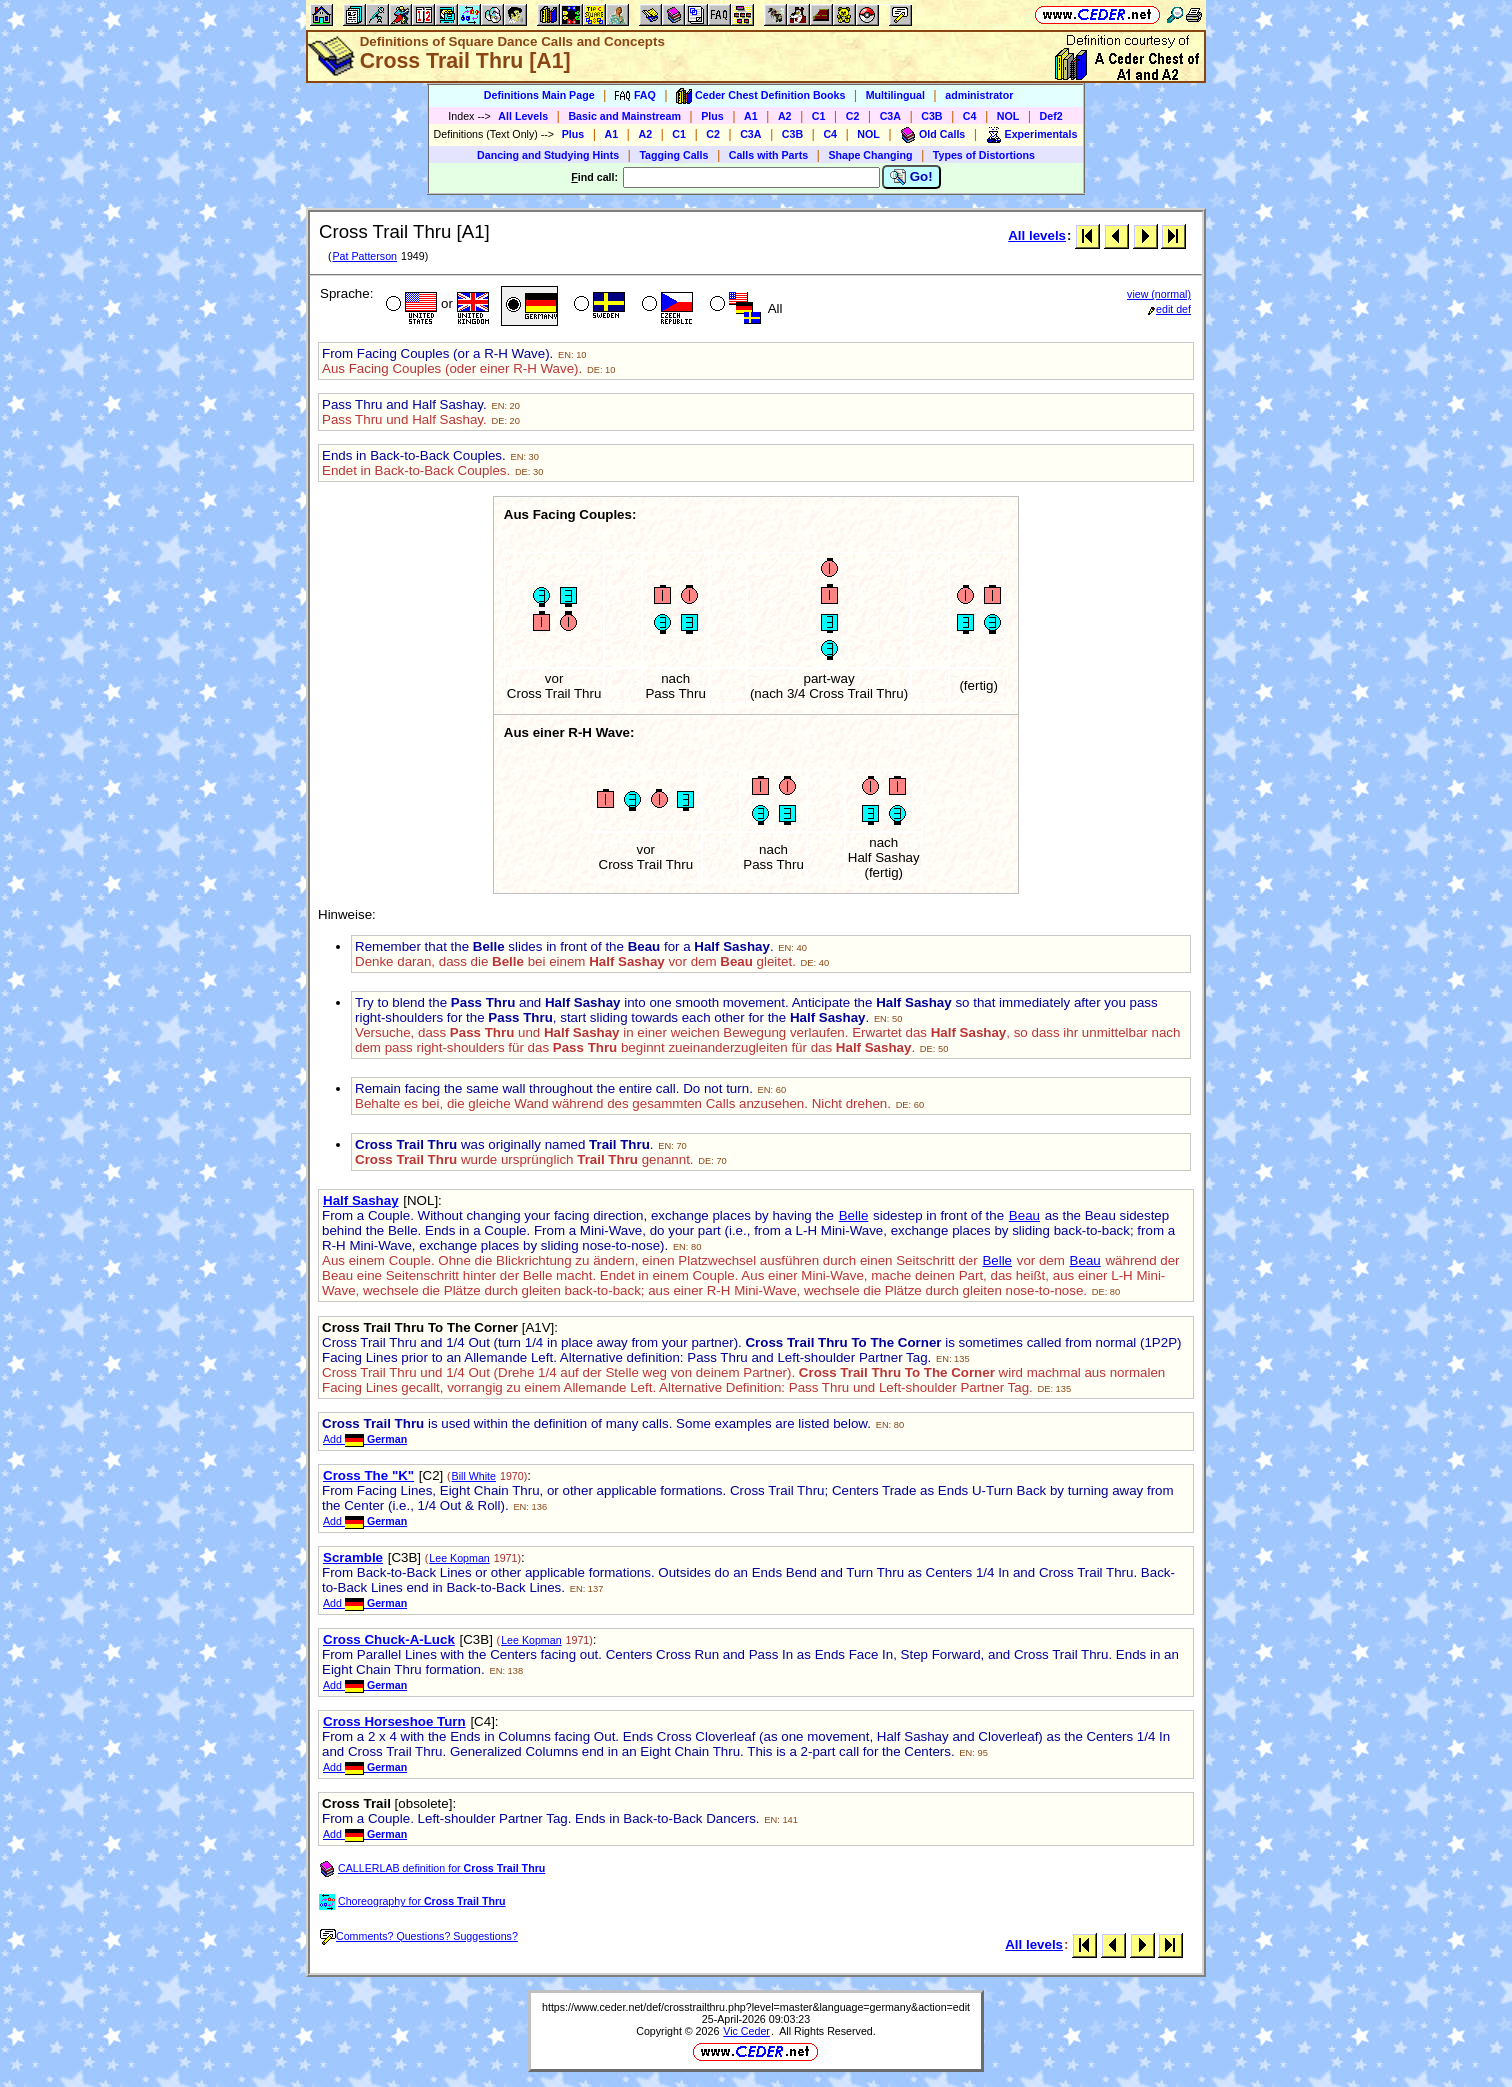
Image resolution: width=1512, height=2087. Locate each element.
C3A (890, 116)
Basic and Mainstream (624, 116)
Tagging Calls (673, 155)
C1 (819, 116)
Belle (854, 1215)
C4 (970, 116)
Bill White (474, 1476)
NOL (1008, 116)
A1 (751, 116)
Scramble (353, 1557)
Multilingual (895, 95)
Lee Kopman (459, 1558)
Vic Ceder (746, 2031)
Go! (911, 177)
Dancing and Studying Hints (548, 155)
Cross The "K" (368, 1475)
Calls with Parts (768, 155)
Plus (712, 116)
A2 (785, 116)
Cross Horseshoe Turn (394, 1721)
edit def (1169, 309)
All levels (1037, 235)
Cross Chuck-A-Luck (389, 1639)
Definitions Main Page (539, 95)
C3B (931, 116)
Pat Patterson (364, 256)
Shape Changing (870, 155)
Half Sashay (361, 1200)
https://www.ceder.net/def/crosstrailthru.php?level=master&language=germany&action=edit (756, 2007)
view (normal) (1159, 294)
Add (365, 1439)
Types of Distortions (984, 155)
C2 (853, 116)
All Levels (523, 116)
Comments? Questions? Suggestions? (419, 1936)
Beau (1024, 1215)
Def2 (1051, 116)
